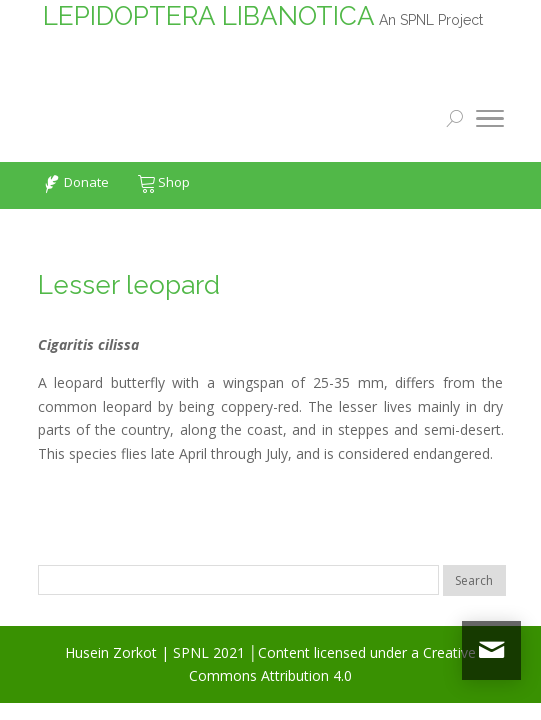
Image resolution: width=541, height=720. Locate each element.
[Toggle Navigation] (490, 122)
